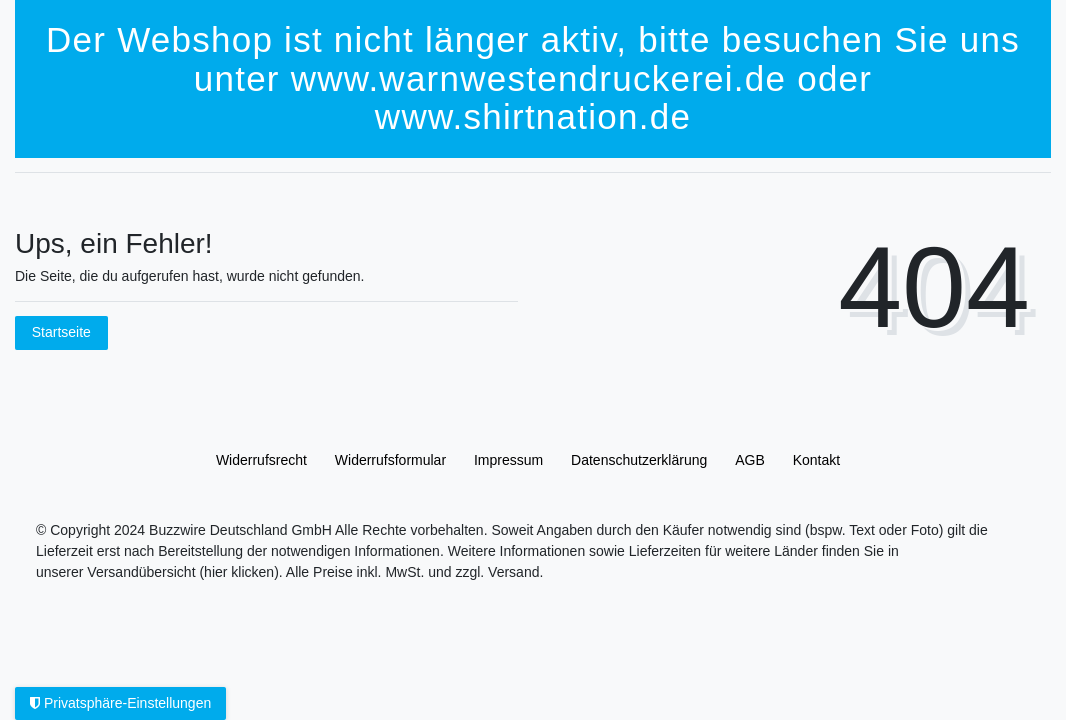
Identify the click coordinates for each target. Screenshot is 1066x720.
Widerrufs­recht (261, 460)
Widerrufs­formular (390, 460)
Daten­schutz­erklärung (639, 460)
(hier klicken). (240, 572)
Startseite (61, 332)
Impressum (508, 460)
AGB (750, 460)
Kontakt (816, 460)
